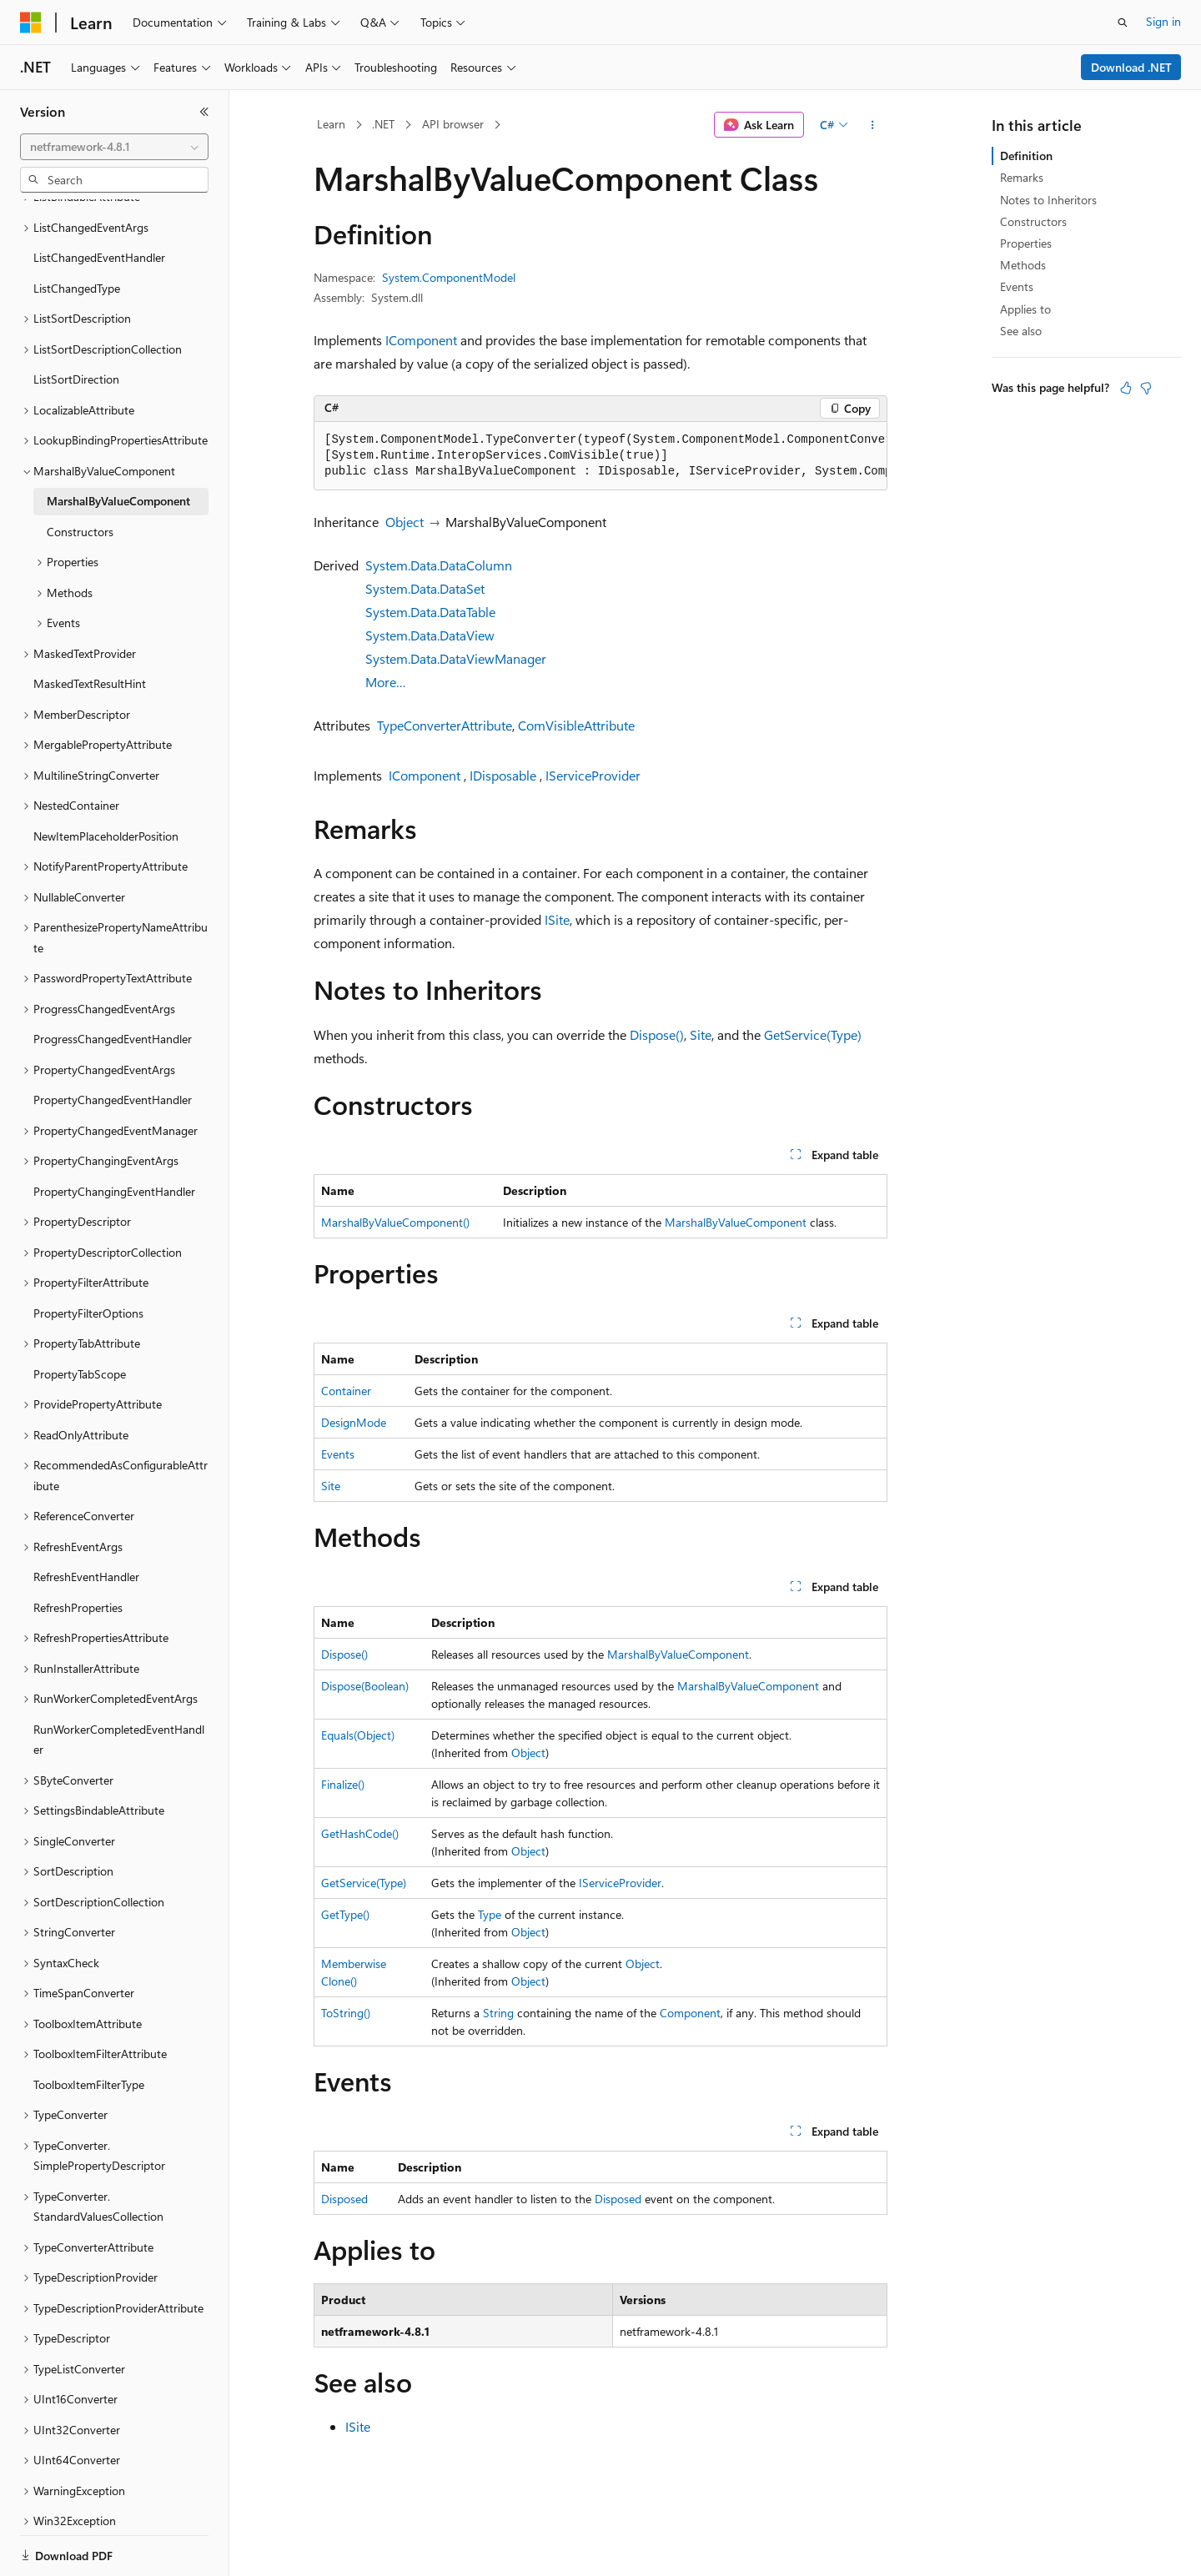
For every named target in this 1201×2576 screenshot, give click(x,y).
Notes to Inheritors (1048, 200)
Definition (1026, 155)
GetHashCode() (360, 1833)
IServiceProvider (593, 775)
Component (690, 2013)
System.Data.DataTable (430, 611)
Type (489, 1914)
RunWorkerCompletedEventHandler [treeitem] (118, 1682)
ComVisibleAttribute (576, 725)
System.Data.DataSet (425, 588)
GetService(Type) (813, 1034)
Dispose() (657, 1034)
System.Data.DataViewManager (455, 658)
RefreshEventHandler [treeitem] (86, 1519)
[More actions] (872, 125)
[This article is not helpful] (1146, 388)
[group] (600, 456)
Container (346, 1390)
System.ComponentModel (448, 277)
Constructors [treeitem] (80, 474)
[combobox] (114, 146)
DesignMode (353, 1422)
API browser (453, 124)
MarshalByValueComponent (736, 1222)
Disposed (344, 2199)
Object (404, 521)
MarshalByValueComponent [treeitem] (118, 443)
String (498, 2013)
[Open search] (1122, 23)
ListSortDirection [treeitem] (76, 321)
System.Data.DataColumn (438, 565)
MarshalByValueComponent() (395, 1222)
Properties (1026, 243)
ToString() (345, 2013)
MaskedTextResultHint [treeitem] (89, 626)
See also (1021, 331)
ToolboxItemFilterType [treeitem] (88, 2027)
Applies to (1025, 309)
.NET (383, 124)
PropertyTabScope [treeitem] (79, 1316)
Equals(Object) (357, 1735)
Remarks (1021, 177)
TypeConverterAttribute (444, 725)
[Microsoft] (31, 22)
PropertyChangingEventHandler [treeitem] (114, 1134)
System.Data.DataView (430, 635)
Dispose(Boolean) (365, 1686)
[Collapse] (204, 112)
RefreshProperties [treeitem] (78, 1550)
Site (700, 1034)
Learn (331, 124)
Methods (1023, 265)
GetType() (345, 1914)
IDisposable (503, 775)
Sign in (1163, 21)
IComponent (421, 340)
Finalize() (342, 1784)
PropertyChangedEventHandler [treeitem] (112, 1042)
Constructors (1033, 221)
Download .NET (1131, 67)
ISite (557, 919)
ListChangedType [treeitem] (76, 231)
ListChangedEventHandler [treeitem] (99, 200)
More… (385, 681)
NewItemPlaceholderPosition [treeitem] (105, 778)
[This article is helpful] (1126, 388)
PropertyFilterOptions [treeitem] (88, 1255)
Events (337, 1454)
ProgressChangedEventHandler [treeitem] (112, 981)
